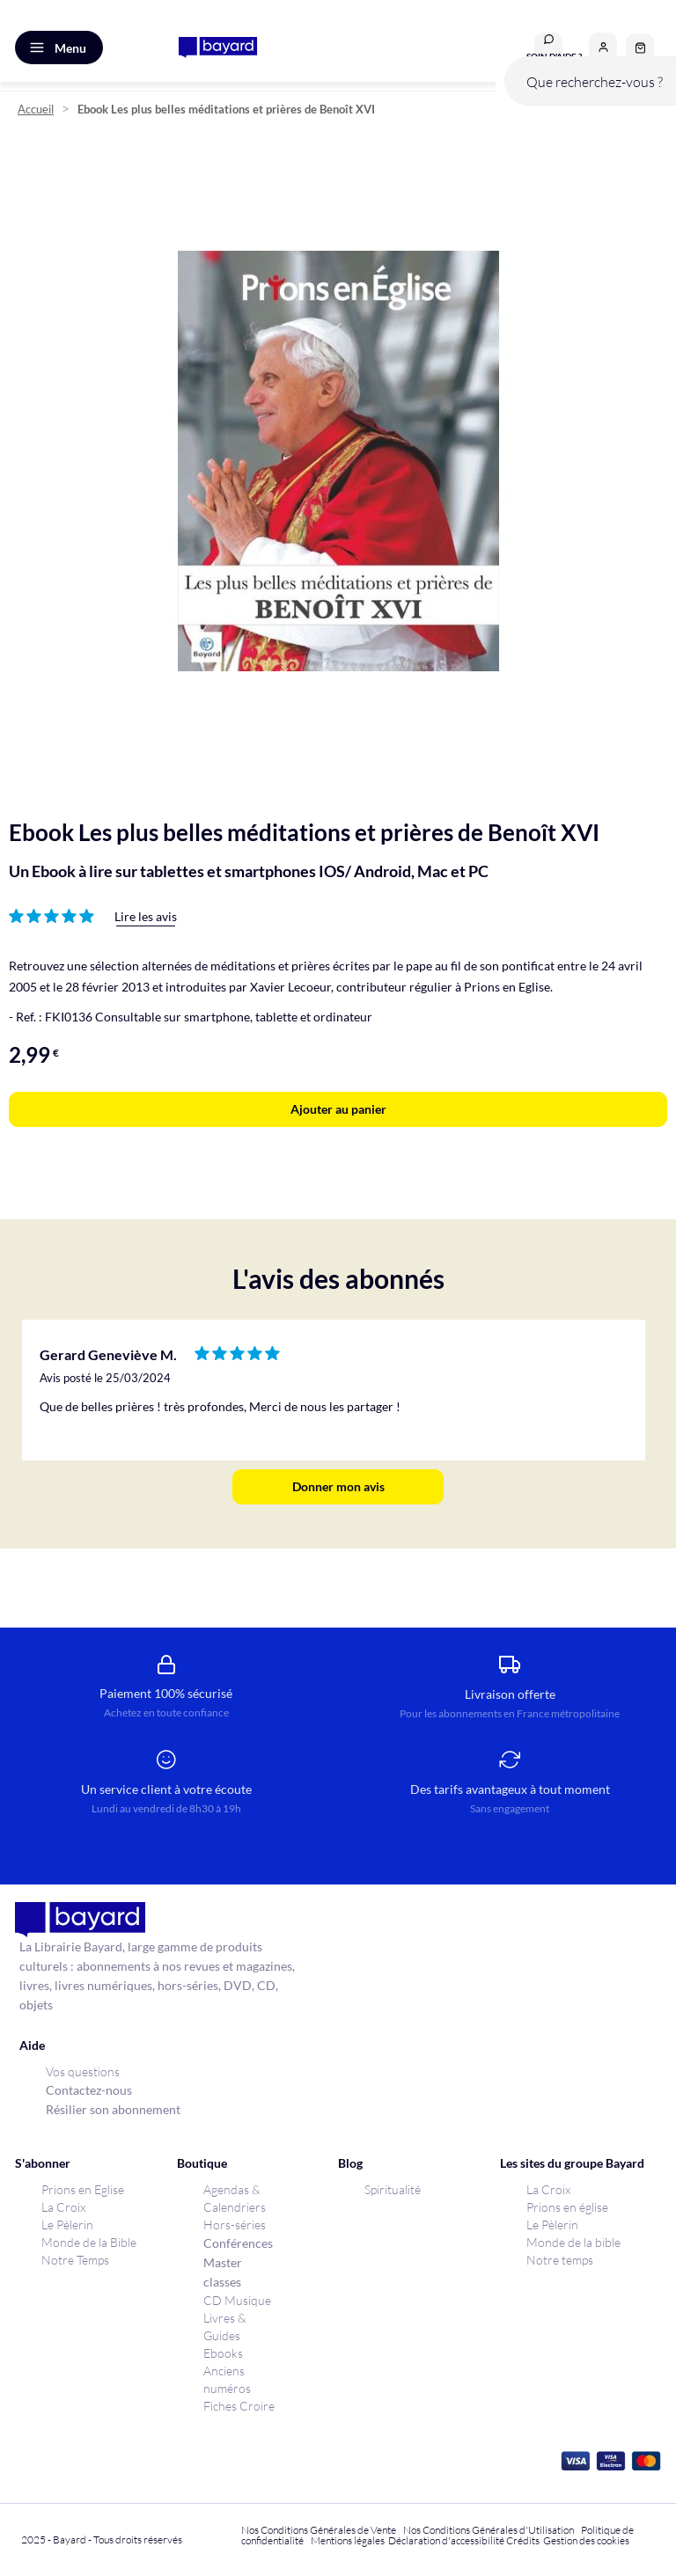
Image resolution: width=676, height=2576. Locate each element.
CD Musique (237, 2300)
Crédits (523, 2540)
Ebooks (223, 2352)
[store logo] (218, 47)
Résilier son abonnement (113, 2109)
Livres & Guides (224, 2326)
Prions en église (567, 2206)
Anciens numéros (227, 2379)
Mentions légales (348, 2540)
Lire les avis (145, 916)
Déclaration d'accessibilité (446, 2540)
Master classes (222, 2272)
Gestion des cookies (586, 2540)
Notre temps (559, 2259)
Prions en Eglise (82, 2189)
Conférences (238, 2243)
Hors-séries (234, 2224)
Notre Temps (75, 2259)
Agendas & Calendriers (234, 2198)
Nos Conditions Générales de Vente (318, 2529)
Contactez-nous (89, 2089)
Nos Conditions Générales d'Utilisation (490, 2529)
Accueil (36, 109)
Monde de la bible (573, 2242)
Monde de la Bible (88, 2242)
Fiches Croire (239, 2405)
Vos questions (83, 2071)
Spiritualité (392, 2189)
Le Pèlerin (67, 2224)
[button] (603, 47)
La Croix (63, 2206)
